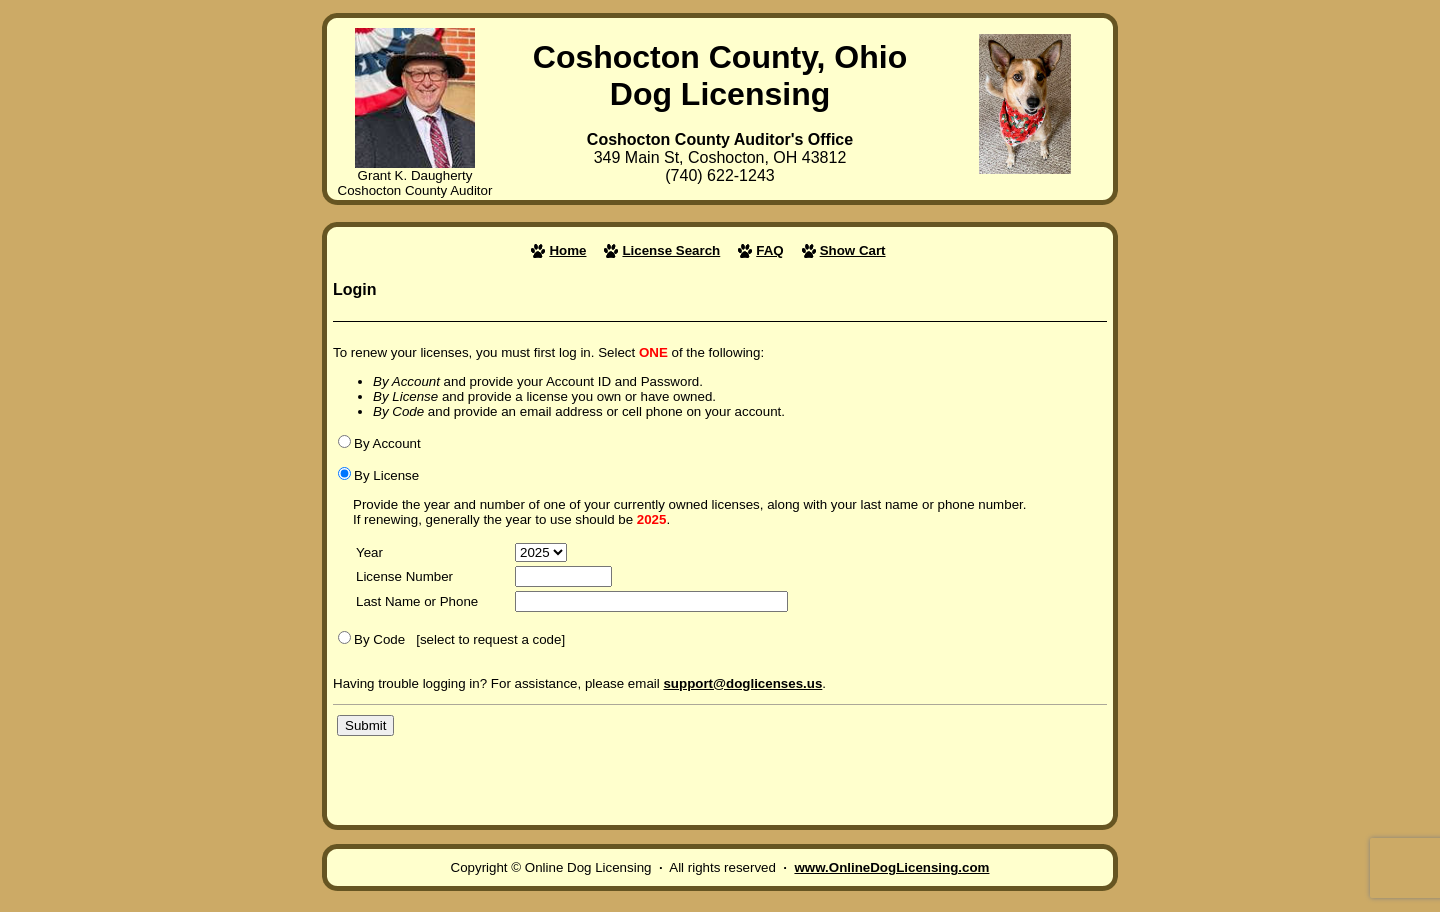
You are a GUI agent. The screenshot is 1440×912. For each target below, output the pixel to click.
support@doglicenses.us (742, 683)
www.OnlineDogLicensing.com (891, 867)
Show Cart (853, 250)
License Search (671, 250)
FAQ (769, 250)
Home (567, 250)
